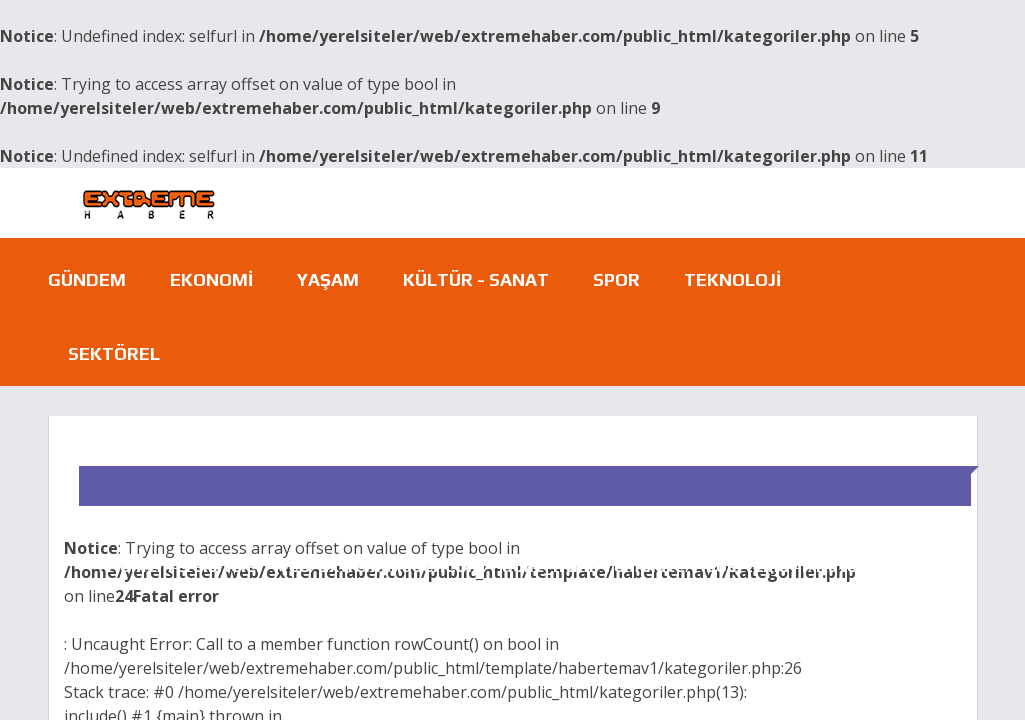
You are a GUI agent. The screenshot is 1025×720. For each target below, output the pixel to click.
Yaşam (328, 279)
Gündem (87, 279)
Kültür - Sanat (476, 279)
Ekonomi (211, 279)
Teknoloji (732, 279)
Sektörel (114, 353)
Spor (616, 279)
